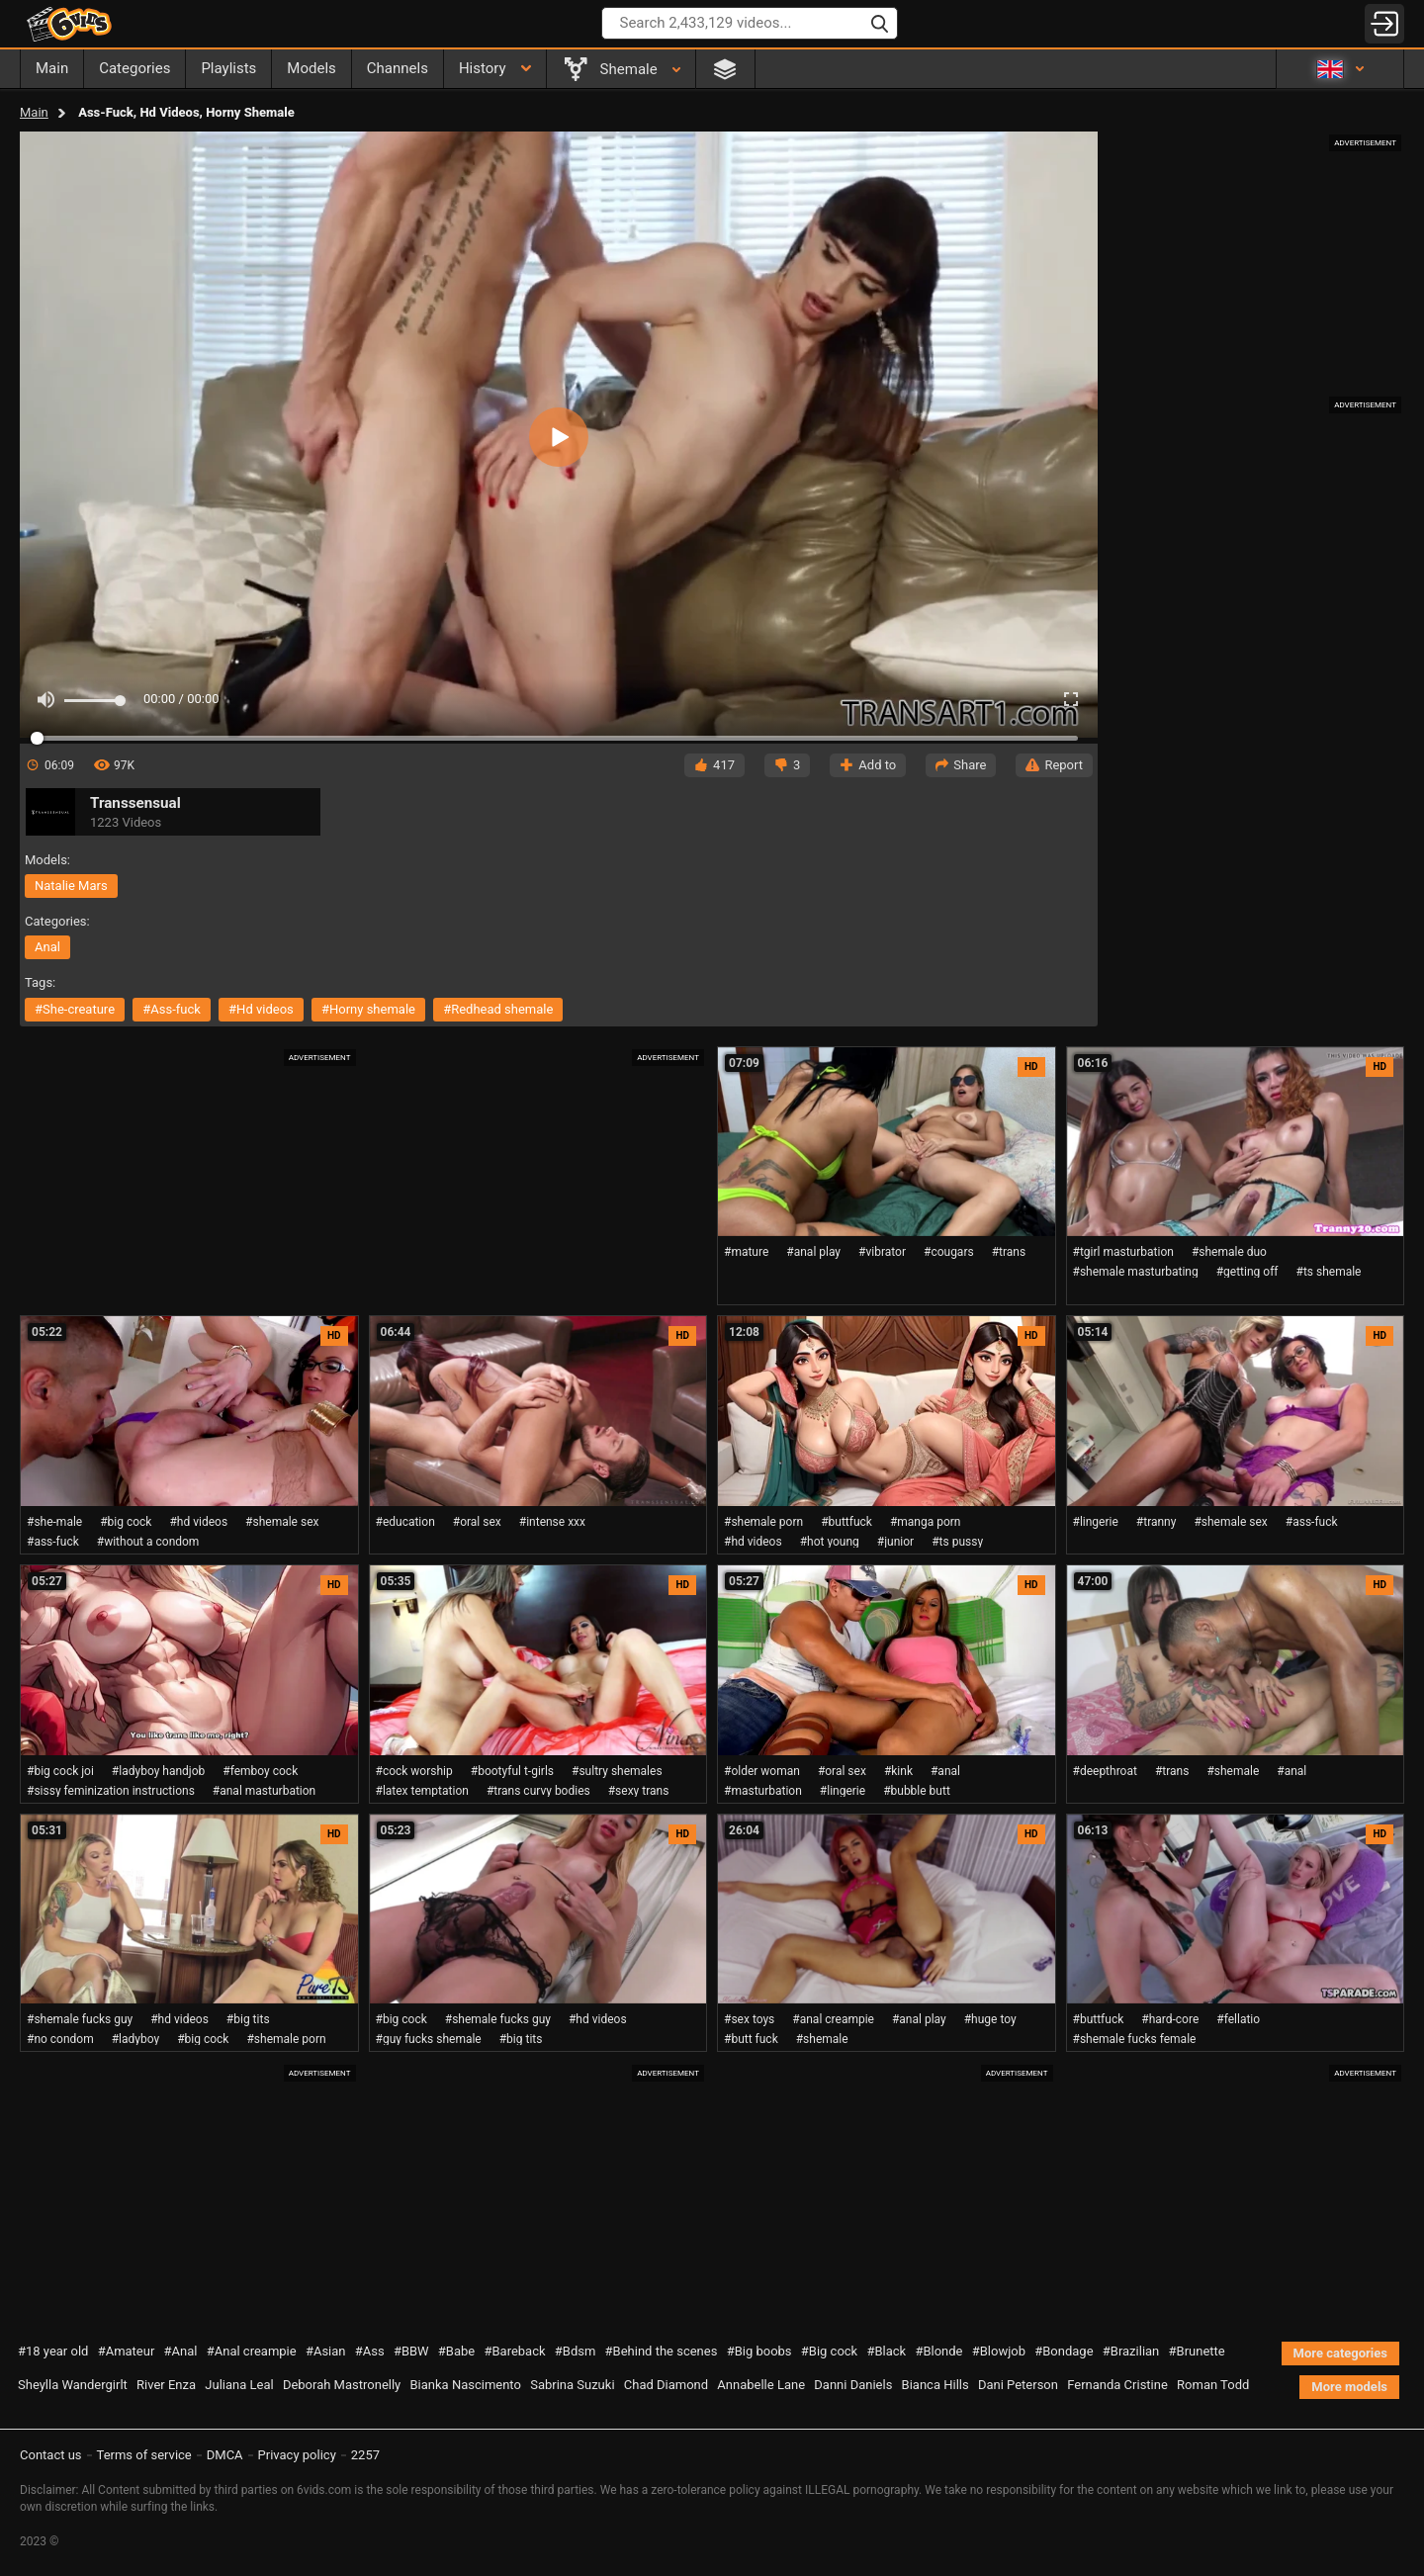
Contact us (51, 2454)
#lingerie (1095, 1522)
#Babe (456, 2351)
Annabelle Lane (761, 2384)
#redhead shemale (498, 1009)
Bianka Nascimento (464, 2384)
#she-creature (75, 1009)
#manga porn (925, 1522)
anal (47, 946)
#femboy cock (260, 1771)
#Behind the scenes (661, 2351)
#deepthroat (1105, 1771)
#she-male (54, 1522)
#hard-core (1170, 2019)
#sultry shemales (617, 1771)
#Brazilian (1131, 2351)
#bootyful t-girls (512, 1771)
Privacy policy (297, 2454)
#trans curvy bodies (538, 1791)
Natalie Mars (71, 885)
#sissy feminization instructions (111, 1791)
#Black (886, 2351)
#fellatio (1238, 2019)
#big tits (248, 2019)
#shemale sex (281, 1522)
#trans (1009, 1252)
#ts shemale (1329, 1272)
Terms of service (144, 2454)
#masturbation (763, 1791)
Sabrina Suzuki (572, 2384)
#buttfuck (846, 1522)
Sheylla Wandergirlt (73, 2384)
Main (34, 112)
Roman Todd (1213, 2384)
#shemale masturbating (1136, 1272)
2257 (365, 2454)
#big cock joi (60, 1771)
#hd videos (261, 1009)
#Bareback (514, 2351)
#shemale (1232, 1771)
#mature (746, 1252)
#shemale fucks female (1135, 2039)
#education (405, 1522)
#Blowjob (998, 2351)
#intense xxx (552, 1522)
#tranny (1156, 1522)
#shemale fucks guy (80, 2019)
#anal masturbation (264, 1791)
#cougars (949, 1252)
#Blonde (938, 2351)
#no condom (60, 2039)
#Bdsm (575, 2351)
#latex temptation (422, 1791)
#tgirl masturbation (1123, 1252)
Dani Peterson (1018, 2384)
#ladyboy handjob (158, 1771)
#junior (895, 1542)
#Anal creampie (252, 2351)
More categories (1340, 2353)
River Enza (166, 2384)
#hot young (829, 1542)
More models (1349, 2386)
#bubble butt (916, 1791)
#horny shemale (368, 1009)
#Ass (370, 2351)
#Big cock (829, 2351)
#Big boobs (759, 2351)
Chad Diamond (666, 2384)
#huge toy (990, 2019)
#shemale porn (763, 1522)
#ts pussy (957, 1542)
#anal (945, 1771)
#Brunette (1197, 2351)
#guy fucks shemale (429, 2039)
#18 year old (53, 2351)
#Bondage (1063, 2351)
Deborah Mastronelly (341, 2384)
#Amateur (126, 2351)
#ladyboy (135, 2039)
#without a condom (148, 1542)
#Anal (181, 2351)
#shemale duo (1229, 1252)
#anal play (813, 1252)
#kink (898, 1771)
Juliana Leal (239, 2384)
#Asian (326, 2351)
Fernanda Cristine (1117, 2384)
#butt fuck (751, 2039)
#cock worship (414, 1771)
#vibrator (882, 1252)
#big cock (125, 1522)
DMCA (225, 2454)
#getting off (1247, 1272)
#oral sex (477, 1522)
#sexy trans (638, 1791)
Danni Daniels (853, 2384)
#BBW (411, 2351)
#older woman (762, 1771)
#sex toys (749, 2019)
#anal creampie (833, 2019)
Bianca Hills (935, 2384)
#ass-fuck (171, 1009)
